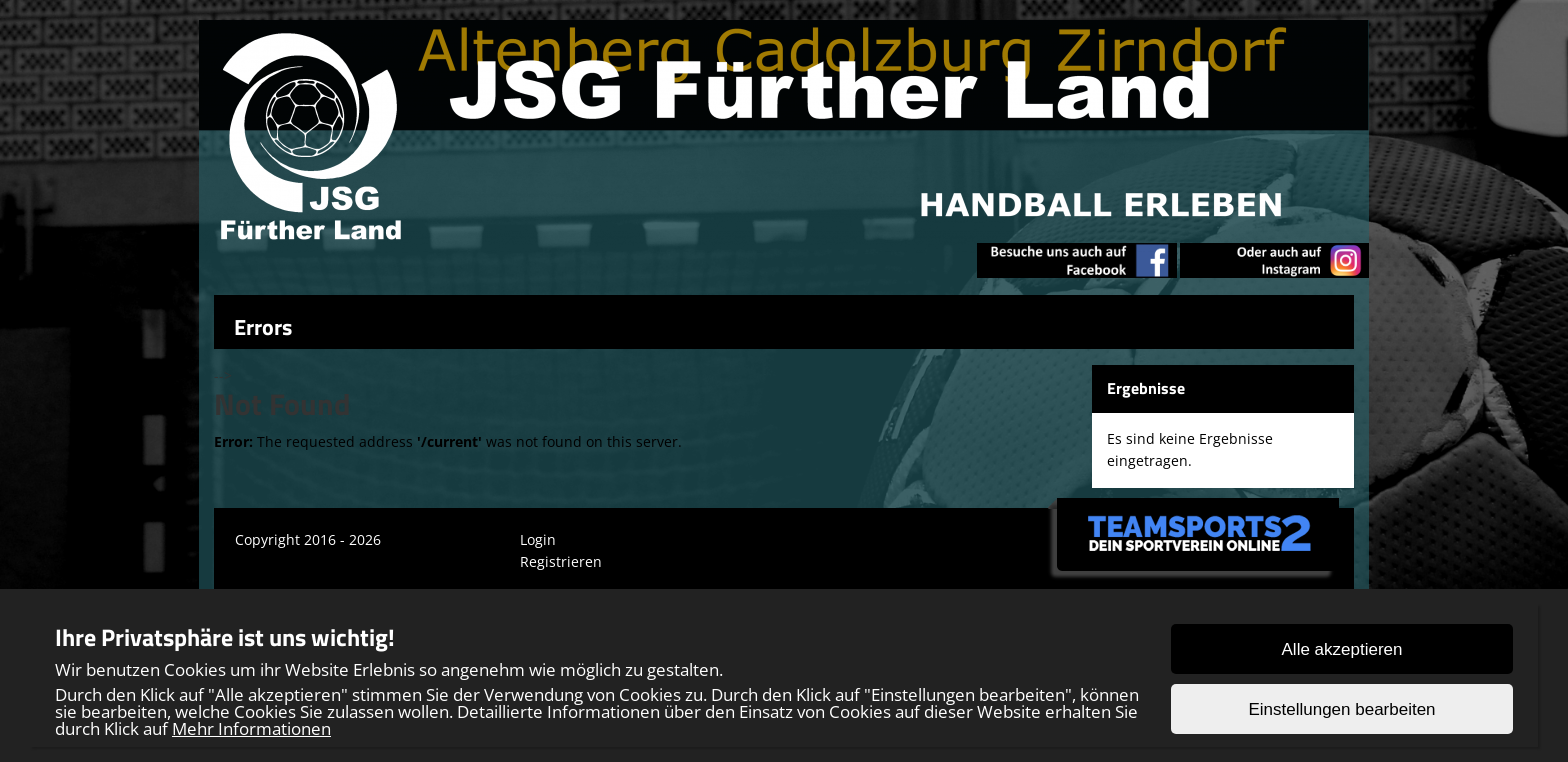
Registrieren (561, 561)
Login (538, 539)
